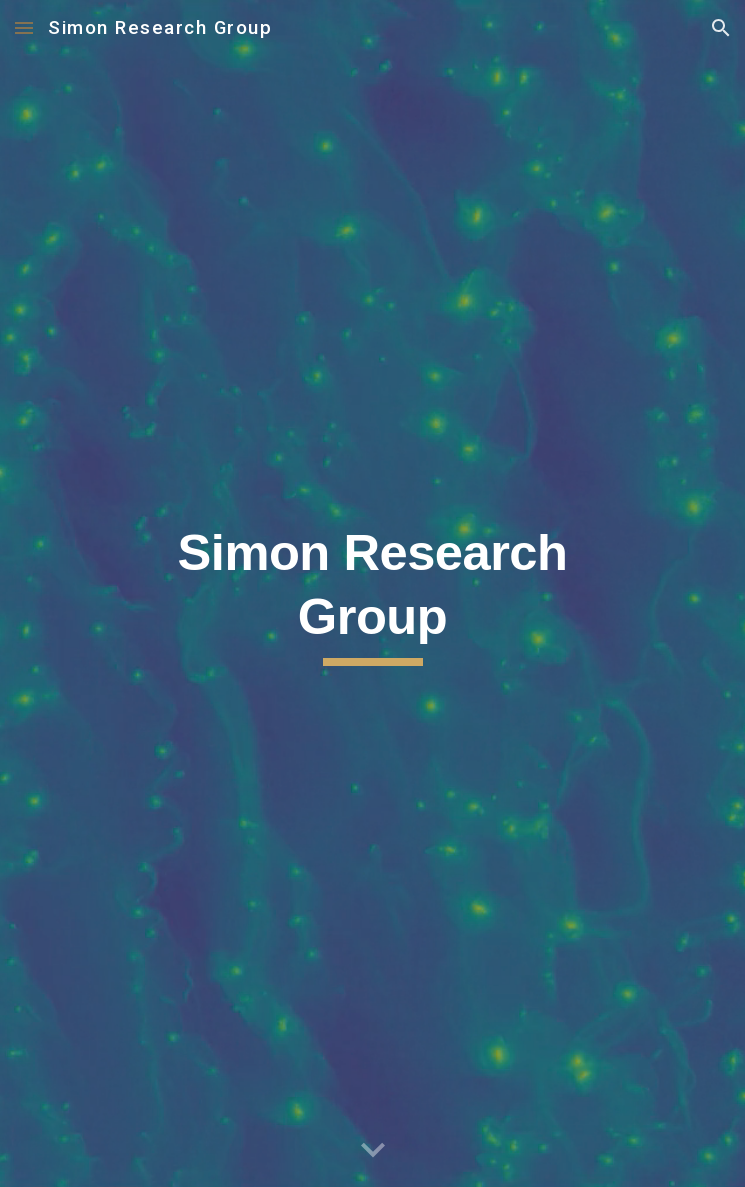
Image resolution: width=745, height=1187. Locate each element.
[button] (24, 27)
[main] (372, 594)
